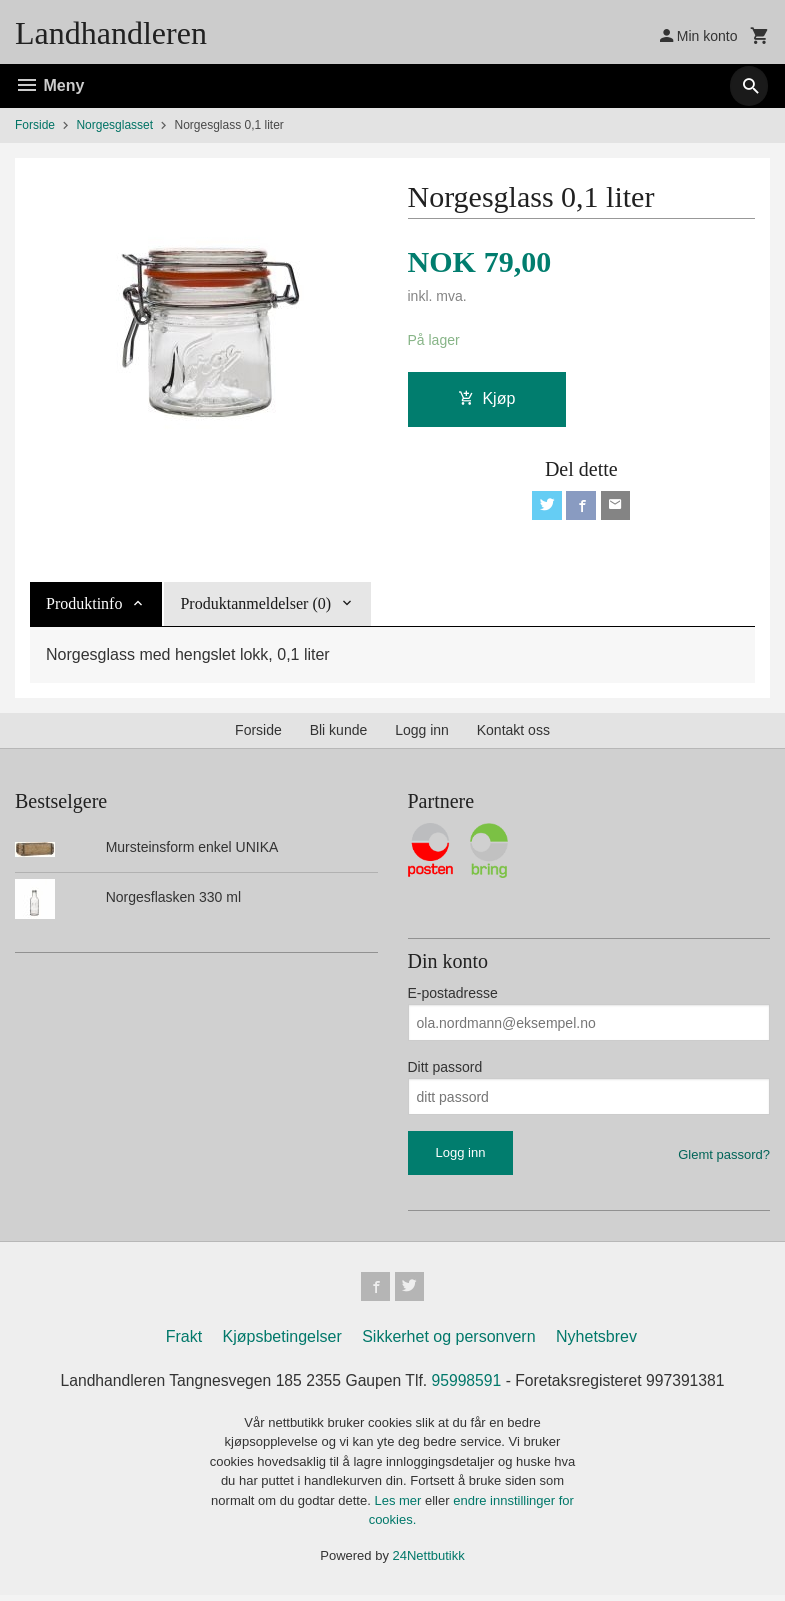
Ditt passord (445, 1070)
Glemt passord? (724, 1157)
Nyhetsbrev (596, 1341)
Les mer (399, 1505)
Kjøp (486, 398)
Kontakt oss (513, 733)
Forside (35, 125)
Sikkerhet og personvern (448, 1341)
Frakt (184, 1341)
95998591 (467, 1385)
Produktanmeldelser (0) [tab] (255, 606)
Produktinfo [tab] (84, 606)
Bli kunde (339, 733)
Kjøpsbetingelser (282, 1341)
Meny (49, 85)
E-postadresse (453, 996)
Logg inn (422, 733)
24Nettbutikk (429, 1560)
